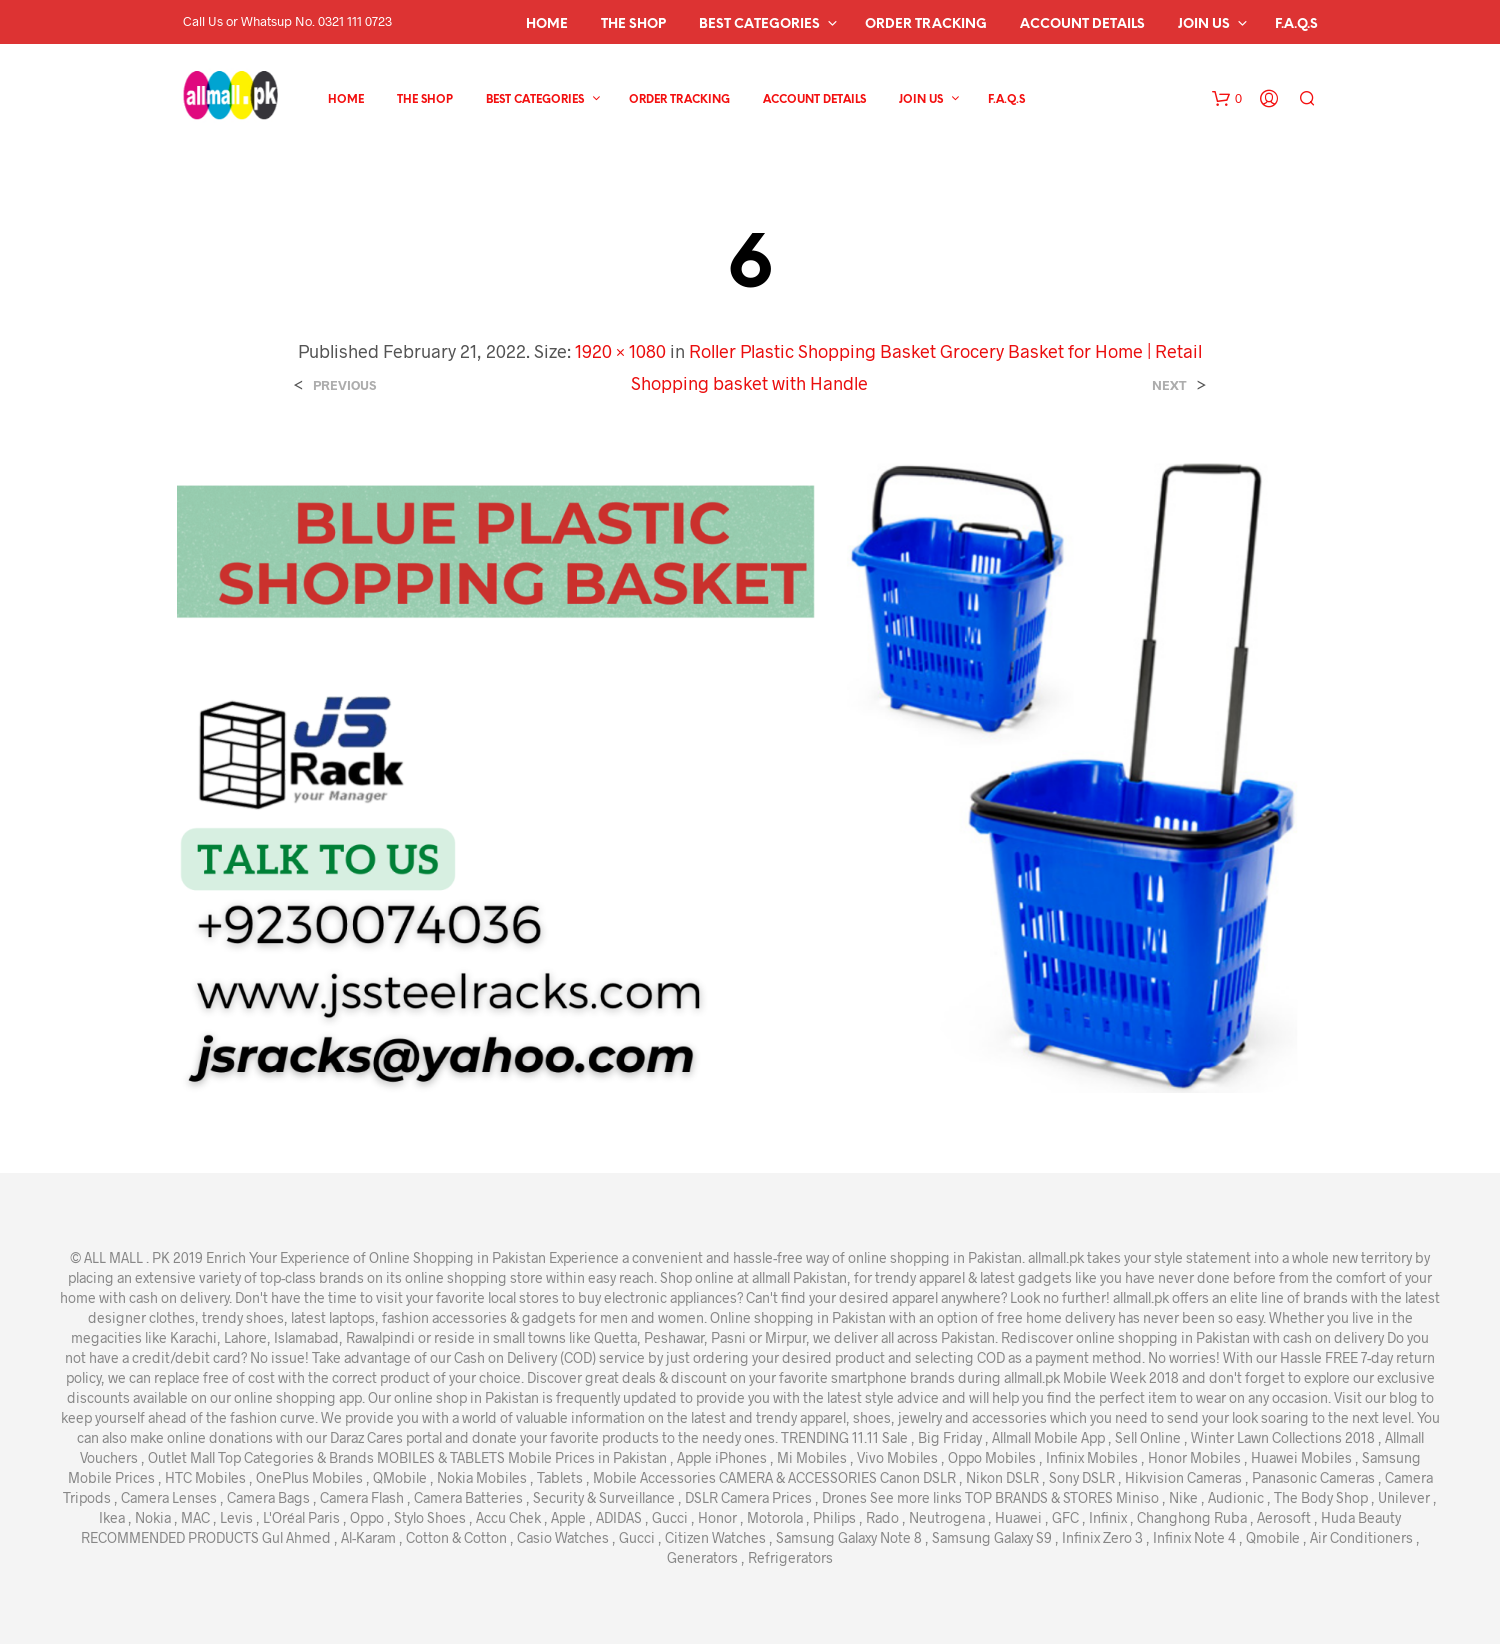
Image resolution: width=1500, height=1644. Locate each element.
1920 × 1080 (620, 351)
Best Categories (759, 24)
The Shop (633, 24)
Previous (344, 385)
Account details (1082, 24)
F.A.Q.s (1296, 24)
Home (547, 24)
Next (1169, 385)
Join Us (1204, 24)
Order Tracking (926, 24)
